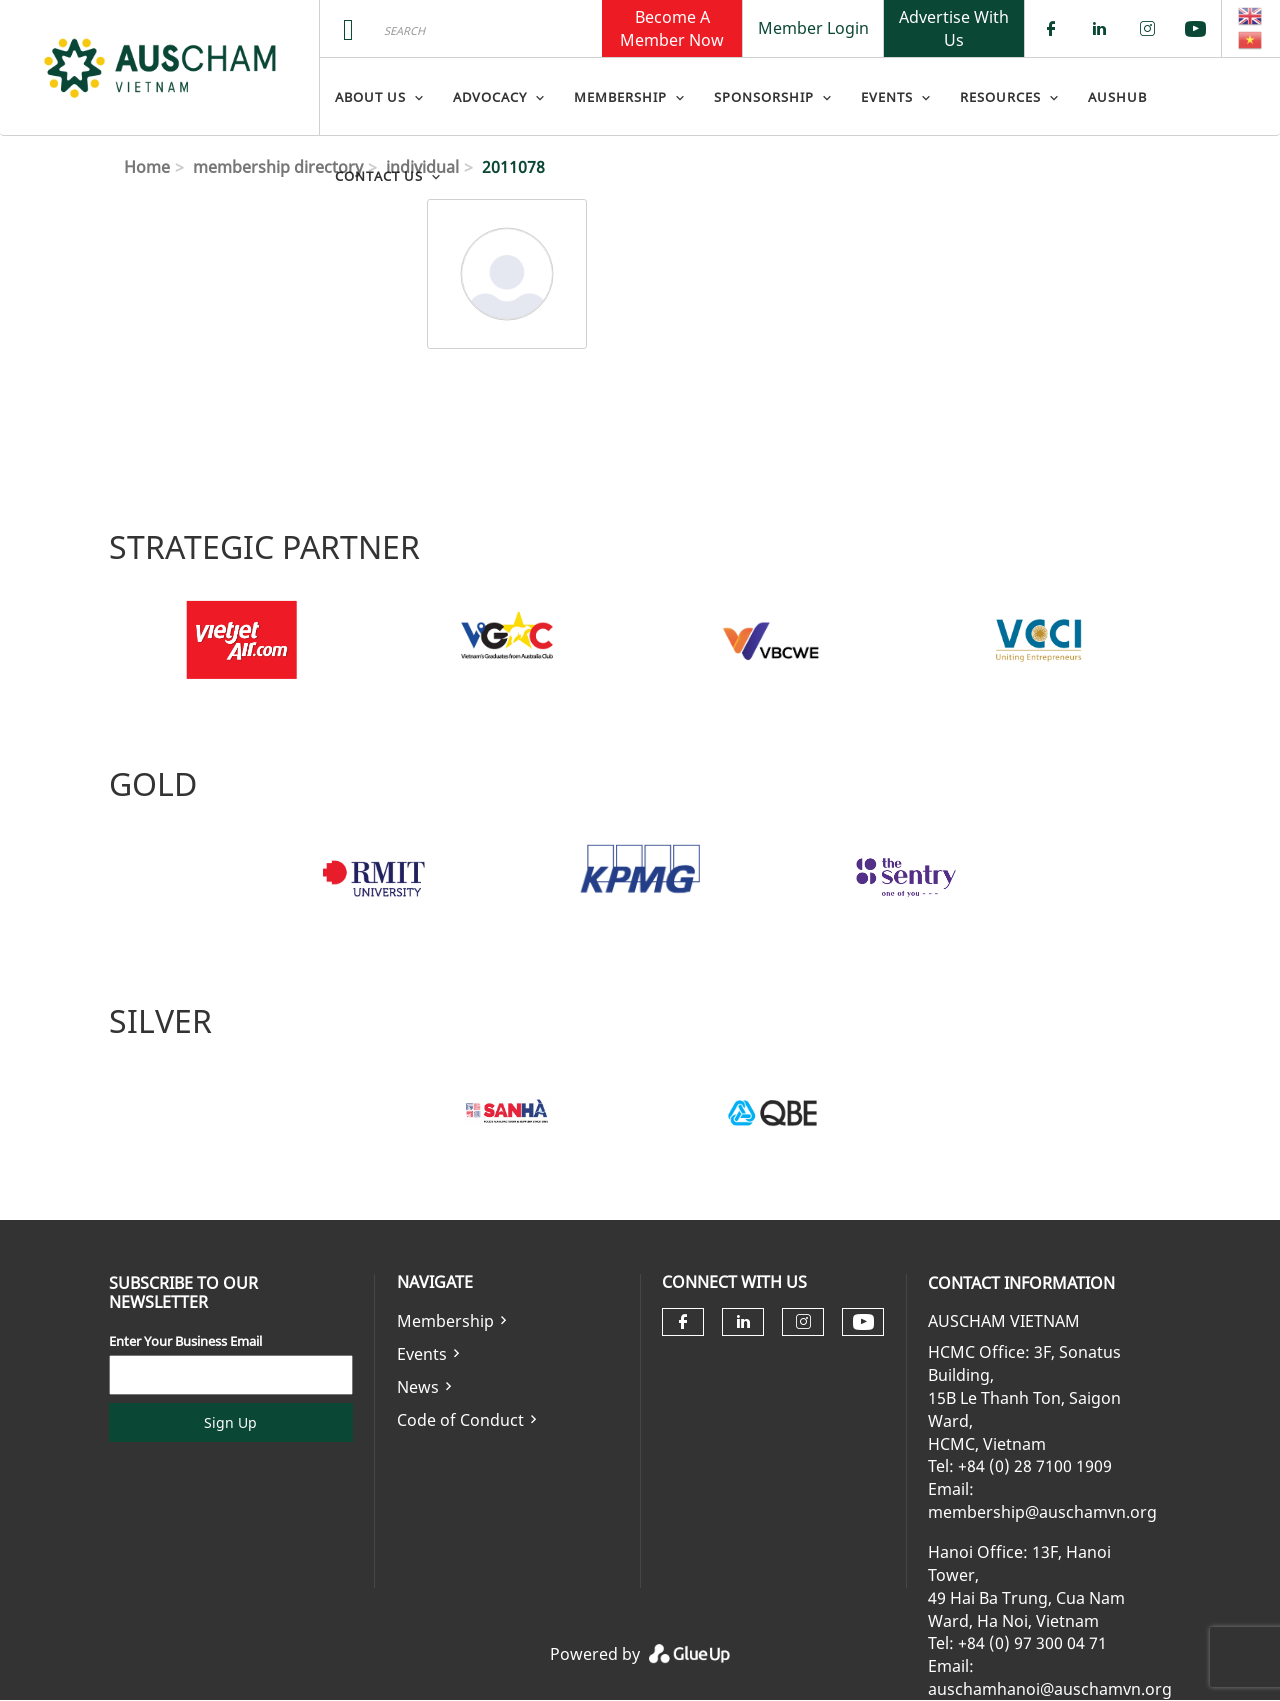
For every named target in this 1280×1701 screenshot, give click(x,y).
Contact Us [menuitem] (379, 176)
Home (147, 167)
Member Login (813, 28)
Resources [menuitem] (1000, 97)
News (418, 1387)
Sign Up (230, 1422)
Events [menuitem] (887, 97)
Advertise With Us (954, 28)
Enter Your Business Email (185, 1341)
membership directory (278, 167)
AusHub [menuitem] (1117, 97)
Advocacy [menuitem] (490, 97)
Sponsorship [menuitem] (764, 97)
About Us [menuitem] (370, 97)
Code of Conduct (460, 1420)
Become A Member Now (672, 28)
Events (422, 1354)
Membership (445, 1321)
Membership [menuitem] (620, 97)
